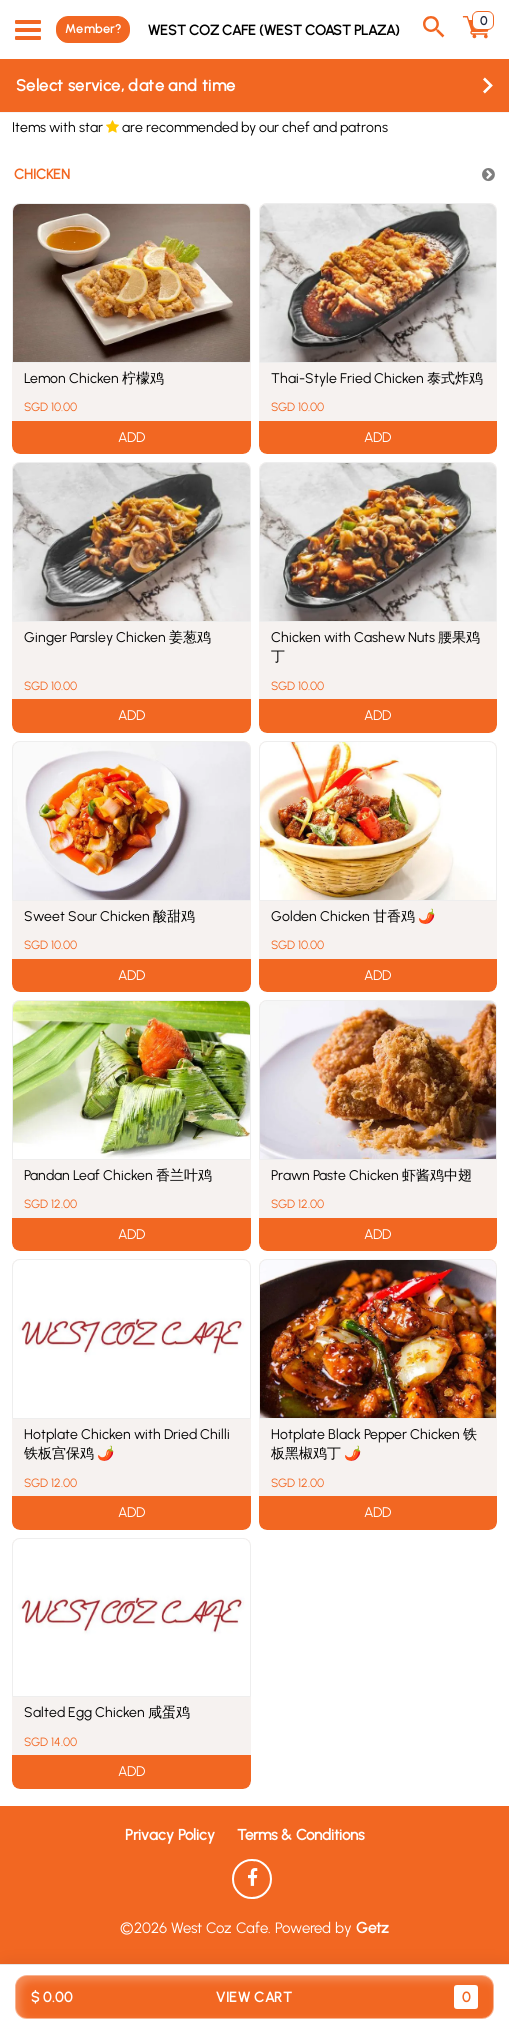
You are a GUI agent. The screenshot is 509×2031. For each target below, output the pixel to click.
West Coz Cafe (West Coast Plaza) (274, 30)
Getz (372, 1928)
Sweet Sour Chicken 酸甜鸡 (109, 916)
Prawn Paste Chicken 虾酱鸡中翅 (371, 1175)
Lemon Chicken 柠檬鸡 (94, 378)
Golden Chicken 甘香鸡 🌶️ (353, 916)
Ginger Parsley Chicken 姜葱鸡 (117, 637)
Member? (93, 29)
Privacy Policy (170, 1835)
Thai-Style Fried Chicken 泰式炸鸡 (377, 378)
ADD (131, 437)
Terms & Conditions (300, 1835)
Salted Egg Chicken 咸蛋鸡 (107, 1712)
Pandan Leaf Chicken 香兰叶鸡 (118, 1175)
